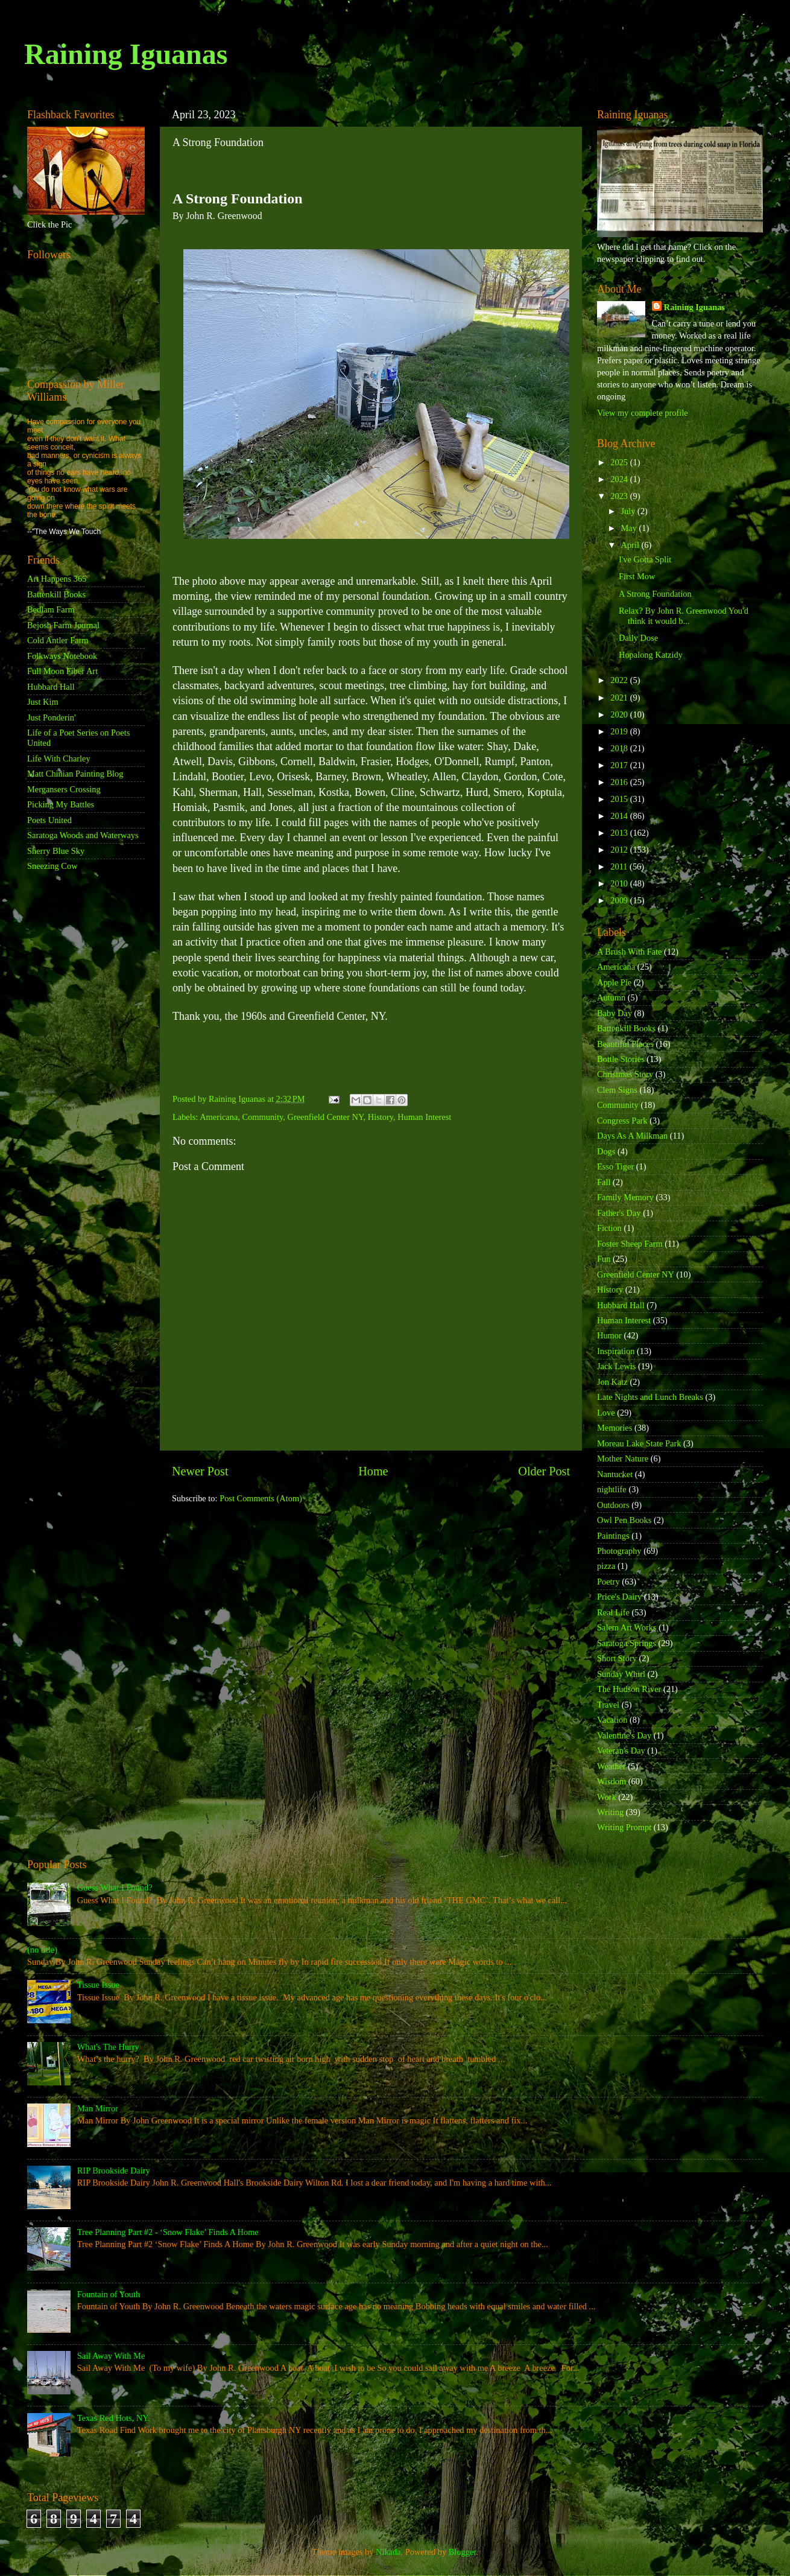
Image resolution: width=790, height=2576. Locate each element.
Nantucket (615, 1474)
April (631, 545)
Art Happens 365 (56, 579)
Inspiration (615, 1351)
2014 (620, 816)
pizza (606, 1566)
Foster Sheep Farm (630, 1243)
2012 (620, 849)
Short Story (617, 1658)
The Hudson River (629, 1689)
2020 (620, 714)
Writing (610, 1812)
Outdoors (613, 1505)
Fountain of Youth (108, 2294)
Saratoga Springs (626, 1643)
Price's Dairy (619, 1596)
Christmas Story (625, 1074)
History (380, 1117)
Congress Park (622, 1120)
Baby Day (614, 1013)
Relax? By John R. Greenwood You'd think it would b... (683, 616)
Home (373, 1471)
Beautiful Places (625, 1044)
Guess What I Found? (115, 1887)
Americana (219, 1117)
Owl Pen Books (624, 1520)
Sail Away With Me (111, 2356)
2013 (620, 833)
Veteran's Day (621, 1750)
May (630, 528)
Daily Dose (638, 638)
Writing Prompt (624, 1827)
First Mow (637, 576)
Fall (603, 1182)
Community (262, 1117)
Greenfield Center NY (326, 1117)
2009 (620, 900)
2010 (620, 883)
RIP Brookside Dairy (113, 2170)
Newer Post (200, 1471)
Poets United (49, 820)
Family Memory (625, 1197)
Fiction (609, 1228)
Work (606, 1797)
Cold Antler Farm (58, 640)
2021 (620, 697)
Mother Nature (622, 1458)
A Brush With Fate (629, 951)
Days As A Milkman (632, 1135)
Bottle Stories (621, 1059)
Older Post (544, 1471)
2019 (620, 731)
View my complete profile (642, 413)
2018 (620, 748)
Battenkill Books (56, 594)
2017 (620, 765)
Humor (609, 1335)
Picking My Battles (60, 804)
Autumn (611, 997)
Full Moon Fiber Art (62, 671)
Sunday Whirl (621, 1674)
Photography (619, 1551)
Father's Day (619, 1213)
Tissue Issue (98, 1984)
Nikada (388, 2552)
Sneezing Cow (52, 866)
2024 (620, 479)
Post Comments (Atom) (261, 1498)
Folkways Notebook (62, 656)
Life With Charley (58, 758)
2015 (620, 799)
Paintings (613, 1536)
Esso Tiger (615, 1166)
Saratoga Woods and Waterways (83, 835)
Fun (603, 1259)
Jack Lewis (616, 1366)
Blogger (462, 2552)
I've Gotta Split (645, 559)
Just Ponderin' (51, 717)
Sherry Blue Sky (55, 851)
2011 (620, 866)
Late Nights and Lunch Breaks (650, 1397)
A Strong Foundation (655, 594)
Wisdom (611, 1781)
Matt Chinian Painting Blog (75, 773)
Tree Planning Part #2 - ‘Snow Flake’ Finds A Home (168, 2232)
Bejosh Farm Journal (63, 625)
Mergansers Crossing (64, 789)
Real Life (613, 1612)
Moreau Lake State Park (639, 1443)
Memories (614, 1428)
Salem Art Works (627, 1627)
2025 (620, 462)
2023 (620, 496)
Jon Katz (612, 1382)
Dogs (606, 1151)
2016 (620, 782)
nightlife (612, 1489)
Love (606, 1412)
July (629, 511)
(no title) (42, 1949)
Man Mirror (97, 2108)
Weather (611, 1766)
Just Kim (42, 702)
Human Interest (424, 1117)
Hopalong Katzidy (651, 655)
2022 (620, 680)
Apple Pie (614, 982)
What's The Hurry (108, 2047)
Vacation (612, 1720)
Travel (608, 1704)
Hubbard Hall (51, 687)
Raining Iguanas (125, 54)
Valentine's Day (624, 1735)
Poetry (608, 1581)
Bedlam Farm (51, 609)
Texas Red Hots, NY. (113, 2418)
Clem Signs (617, 1090)
